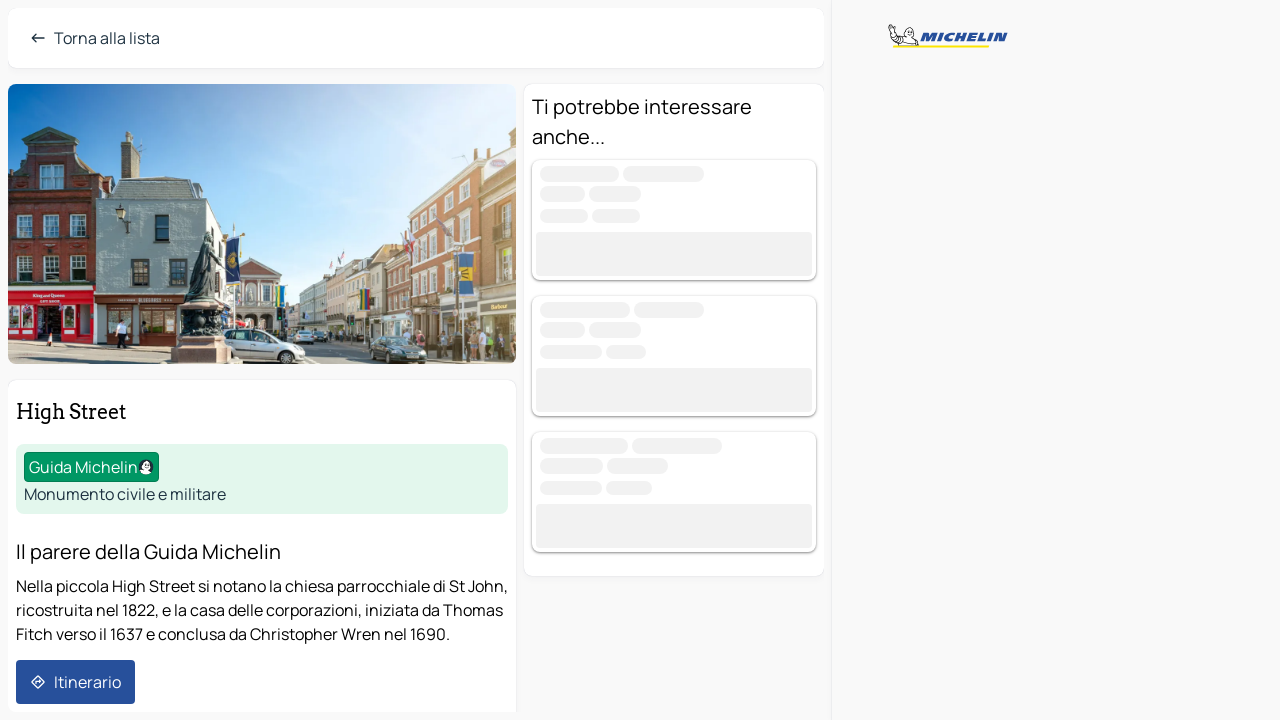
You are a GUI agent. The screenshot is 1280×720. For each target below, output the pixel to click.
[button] (262, 224)
